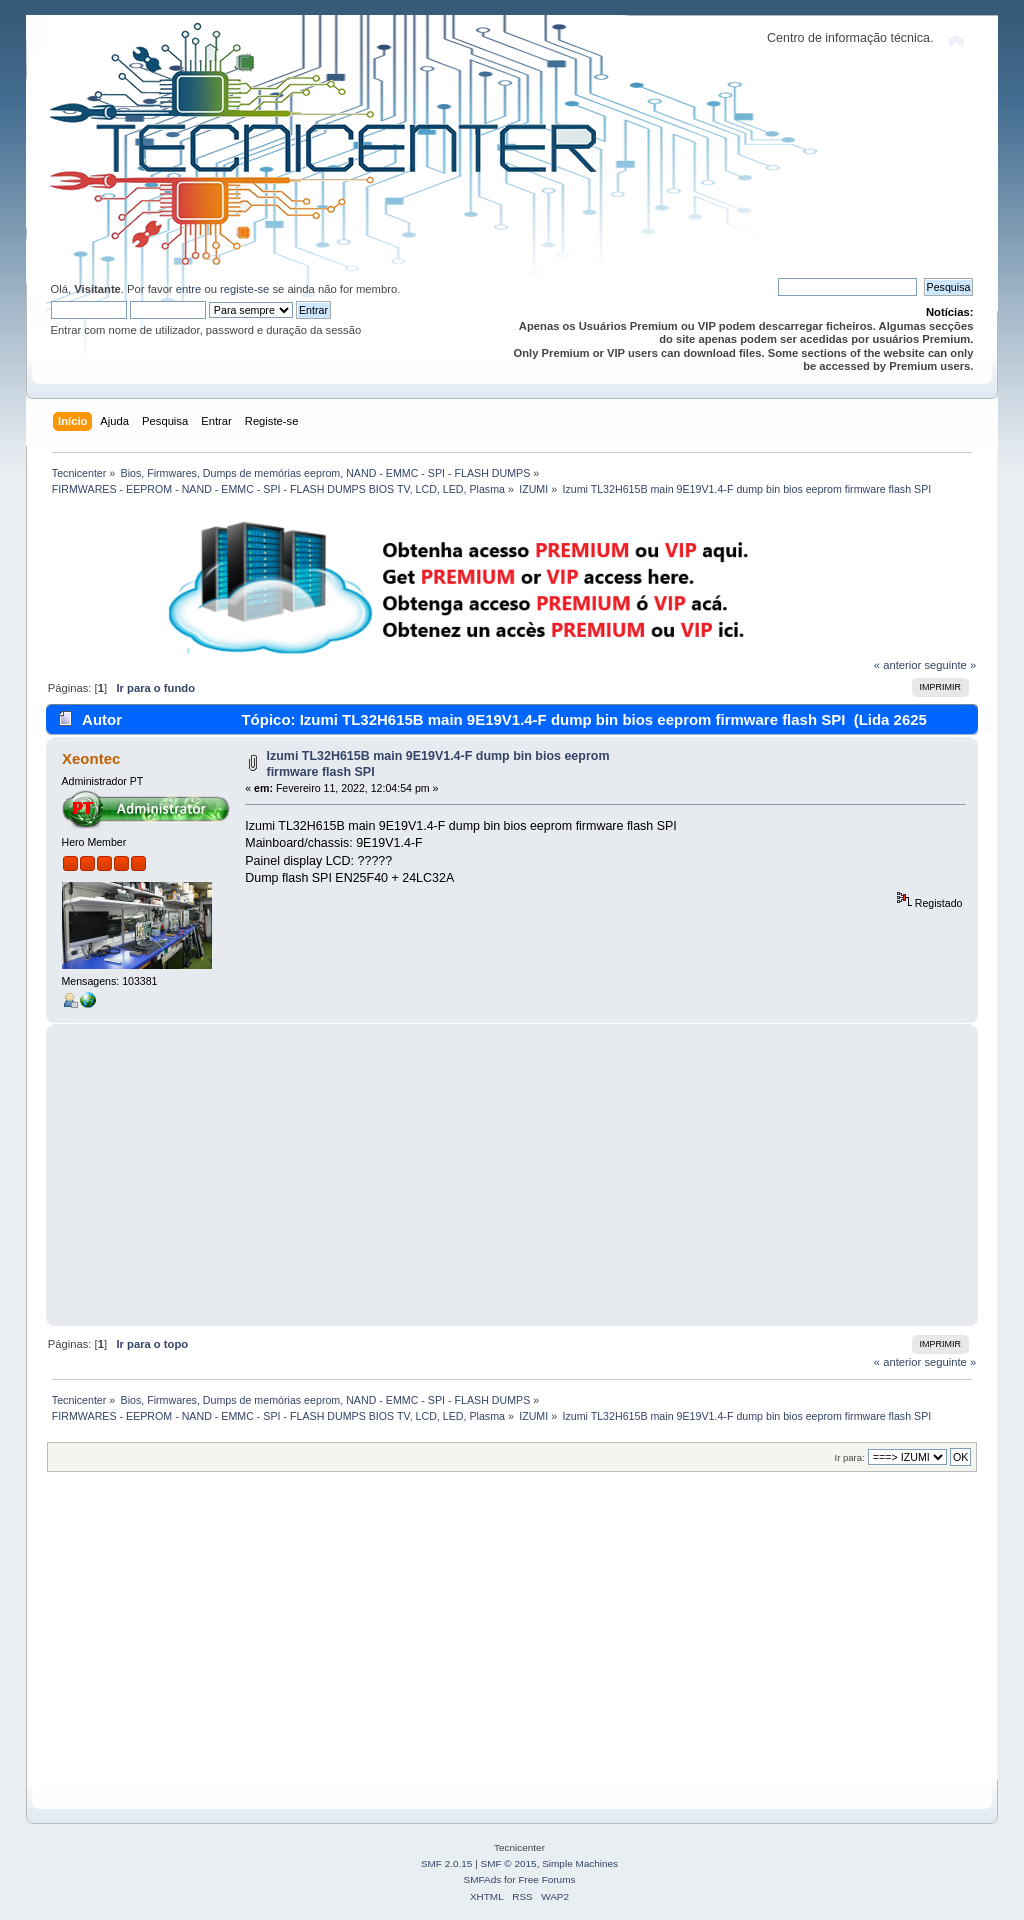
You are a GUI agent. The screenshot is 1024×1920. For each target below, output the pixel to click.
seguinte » (950, 665)
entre (189, 289)
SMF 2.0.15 (447, 1863)
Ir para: (850, 1457)
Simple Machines (580, 1863)
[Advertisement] (512, 1175)
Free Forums (546, 1879)
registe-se (244, 289)
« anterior (897, 665)
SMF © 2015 (509, 1863)
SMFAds (483, 1879)
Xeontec (91, 758)
